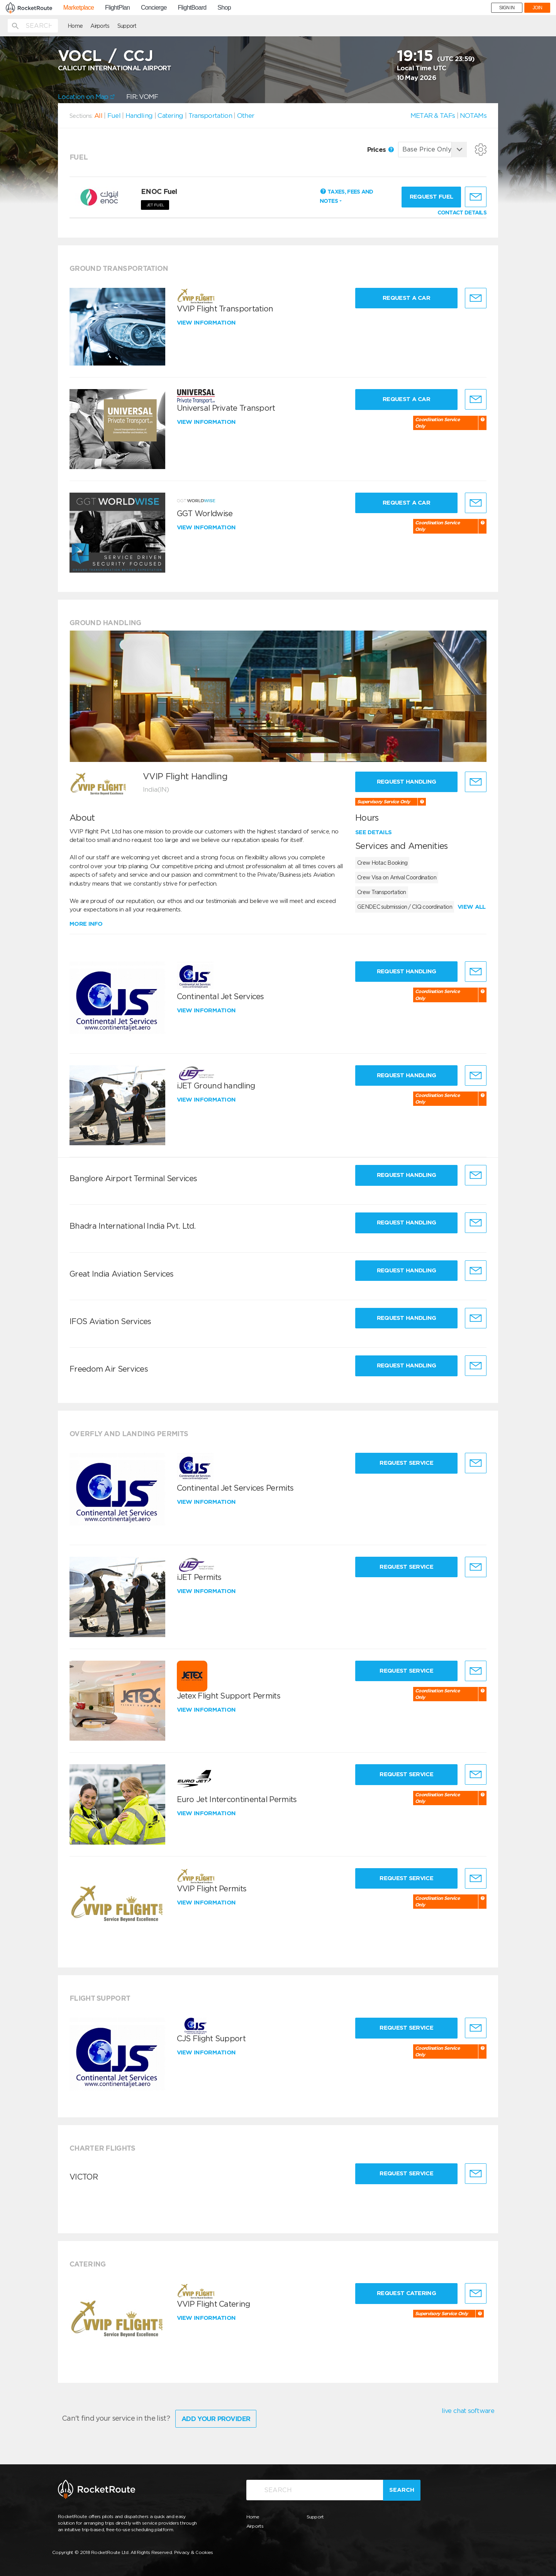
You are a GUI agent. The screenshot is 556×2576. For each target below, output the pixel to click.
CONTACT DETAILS (462, 212)
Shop (224, 8)
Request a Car (406, 297)
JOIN (537, 7)
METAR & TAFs (432, 115)
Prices (380, 149)
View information (207, 322)
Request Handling (406, 781)
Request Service (406, 1462)
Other (245, 115)
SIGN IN (507, 7)
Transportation (210, 115)
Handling (139, 115)
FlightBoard (192, 8)
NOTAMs (473, 115)
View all (471, 906)
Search (401, 2489)
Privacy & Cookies (193, 2552)
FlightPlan (117, 8)
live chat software (468, 2410)
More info (86, 923)
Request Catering (406, 2293)
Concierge (154, 8)
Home (75, 26)
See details (373, 832)
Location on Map (86, 96)
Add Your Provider (215, 2419)
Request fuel (431, 196)
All (98, 115)
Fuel (113, 115)
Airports (99, 26)
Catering (170, 115)
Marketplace (78, 8)
